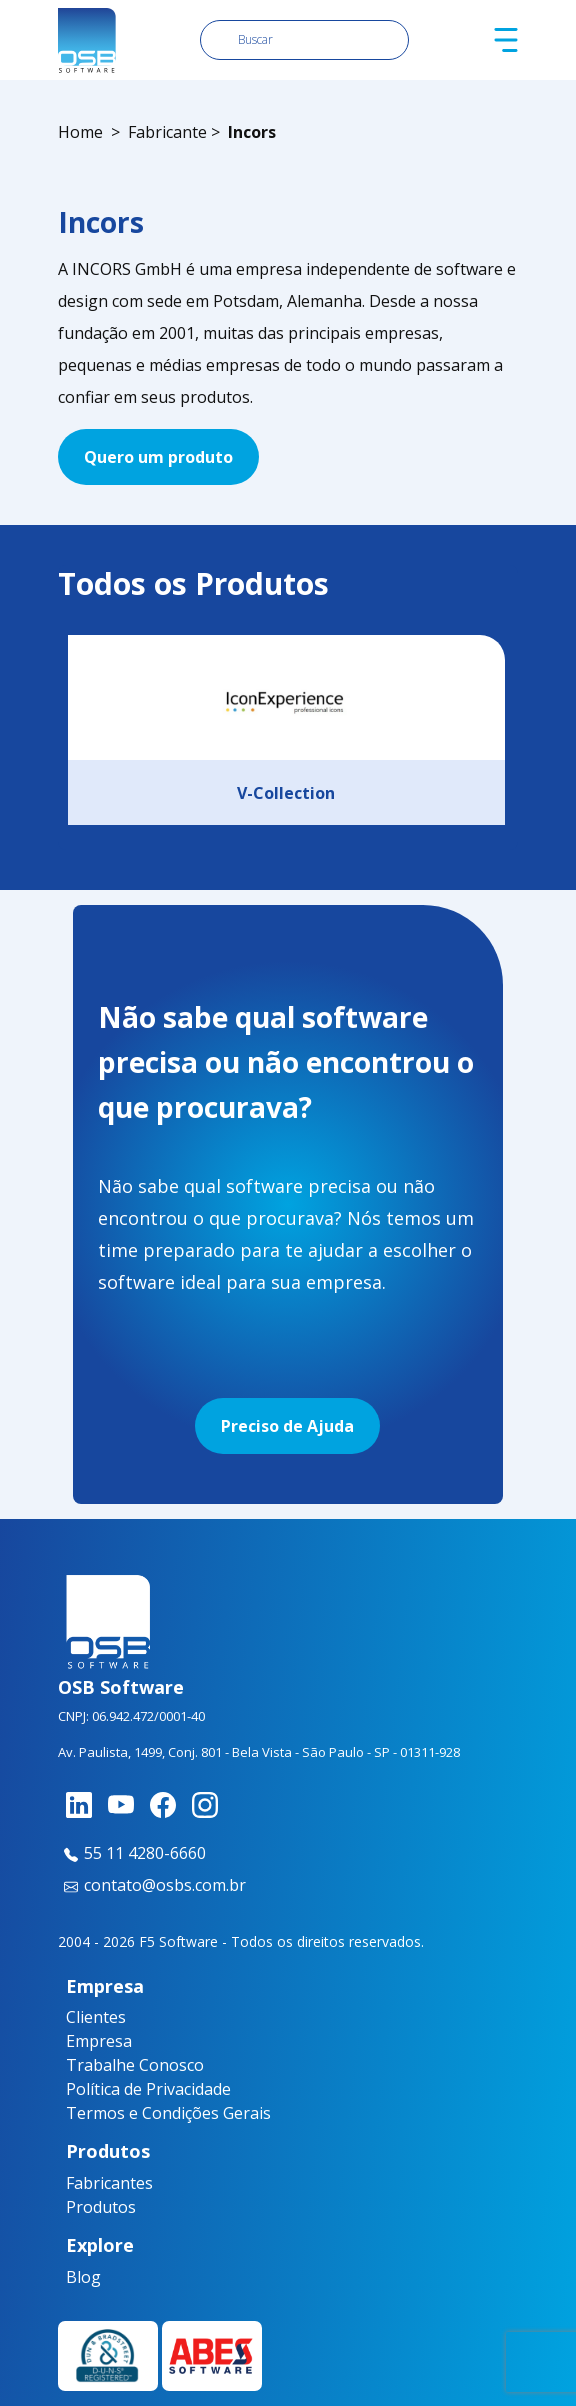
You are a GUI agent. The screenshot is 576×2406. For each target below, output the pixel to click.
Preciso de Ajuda (287, 1426)
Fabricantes (92, 2183)
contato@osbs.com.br (152, 1885)
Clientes (96, 2017)
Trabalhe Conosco (135, 2065)
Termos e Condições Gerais (168, 2113)
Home (80, 132)
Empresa (99, 2041)
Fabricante (167, 132)
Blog (81, 2277)
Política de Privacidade (148, 2089)
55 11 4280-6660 (132, 1853)
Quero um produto (158, 457)
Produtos (92, 2207)
